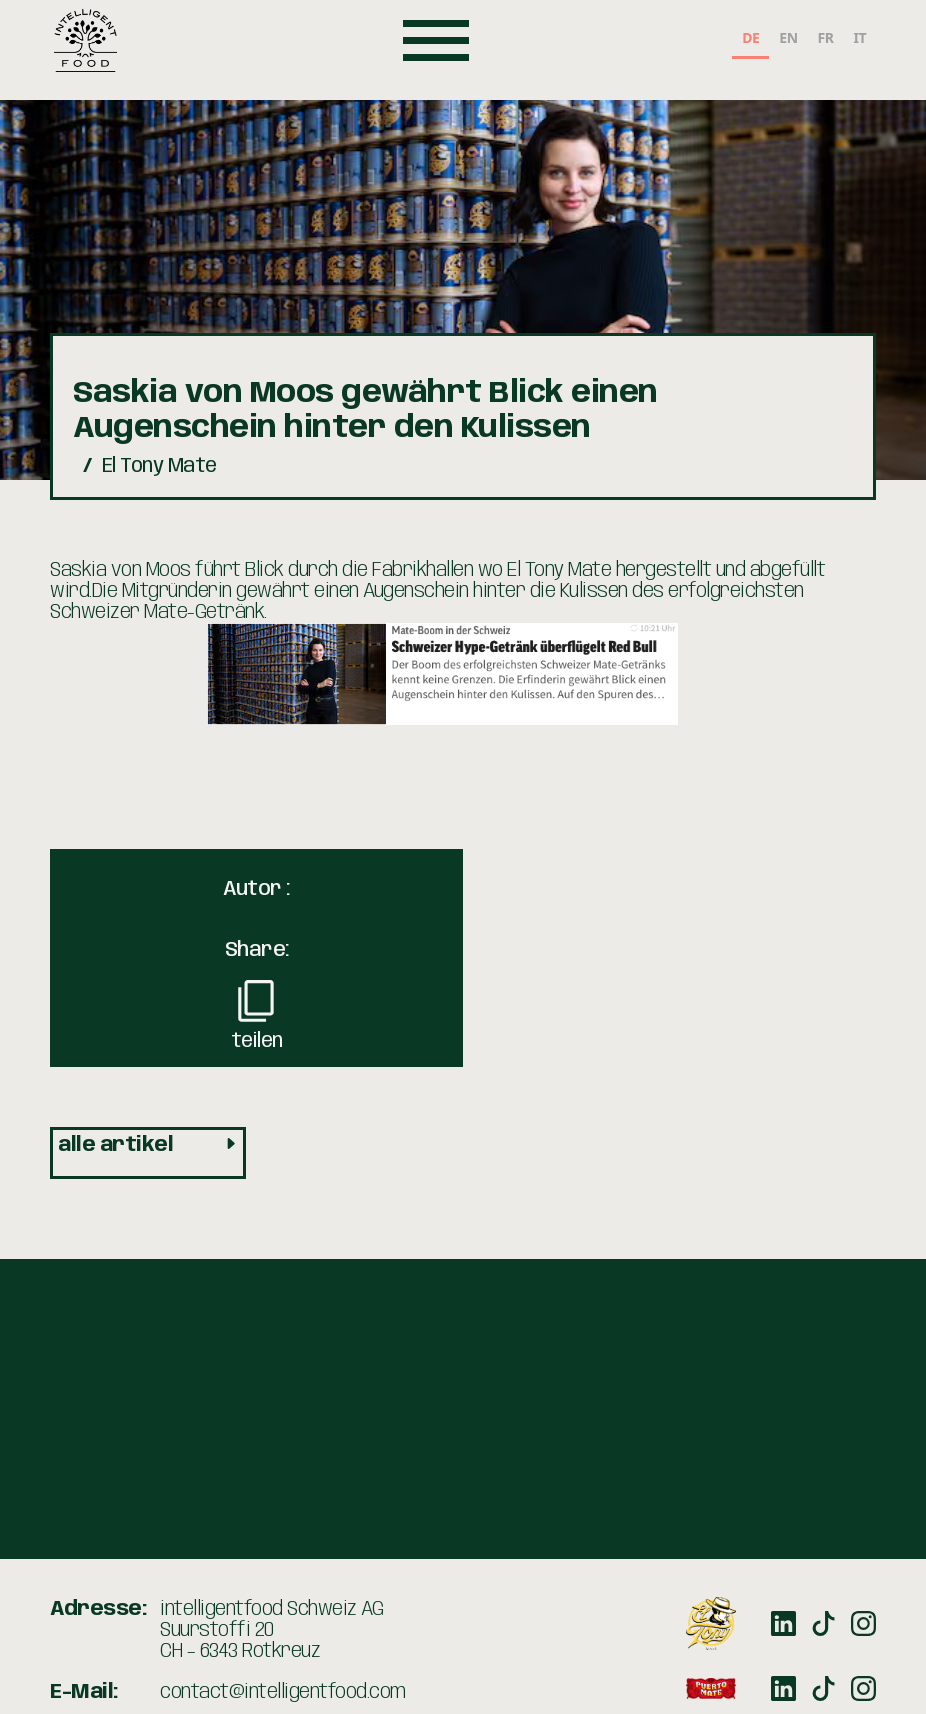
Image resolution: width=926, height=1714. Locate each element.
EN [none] (788, 37)
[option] (788, 40)
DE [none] (750, 37)
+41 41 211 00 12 (221, 1583)
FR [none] (826, 37)
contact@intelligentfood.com (283, 1542)
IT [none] (859, 37)
